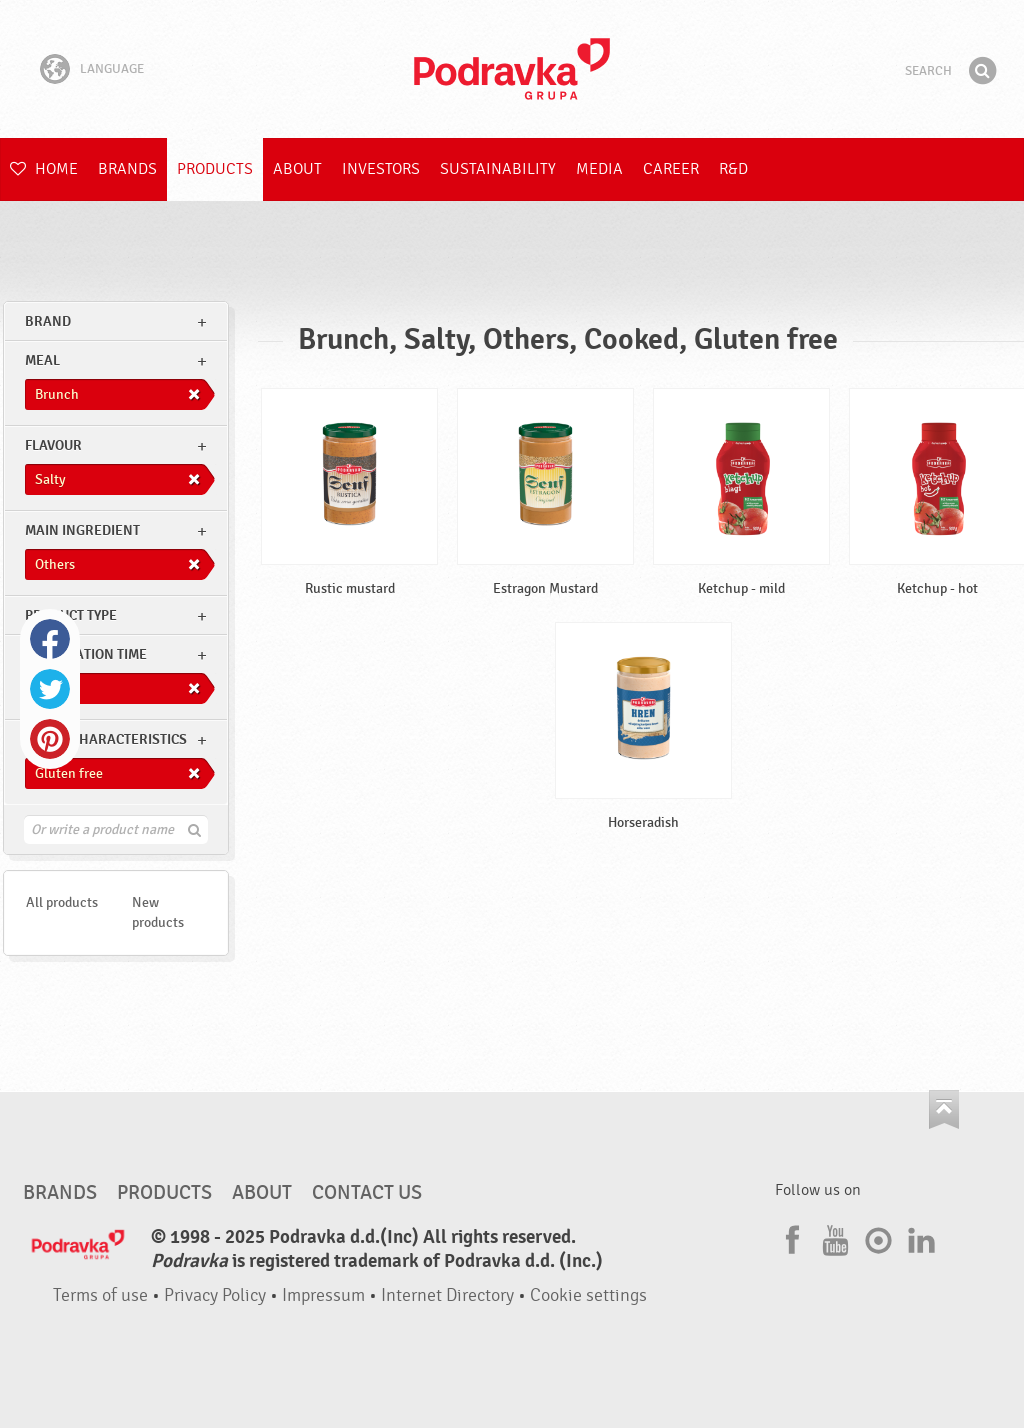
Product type (71, 615)
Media (599, 169)
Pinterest (50, 739)
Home (44, 169)
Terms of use (100, 1295)
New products (158, 912)
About (297, 169)
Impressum (323, 1295)
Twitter (50, 689)
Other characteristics (106, 739)
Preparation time (86, 654)
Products (215, 169)
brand (48, 321)
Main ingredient (82, 530)
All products (62, 902)
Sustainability (498, 169)
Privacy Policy (215, 1295)
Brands (127, 169)
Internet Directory (447, 1295)
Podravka (512, 69)
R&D (733, 169)
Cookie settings (588, 1295)
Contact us (367, 1193)
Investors (381, 169)
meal (42, 360)
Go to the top (944, 1109)
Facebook (50, 639)
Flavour (53, 445)
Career (671, 169)
